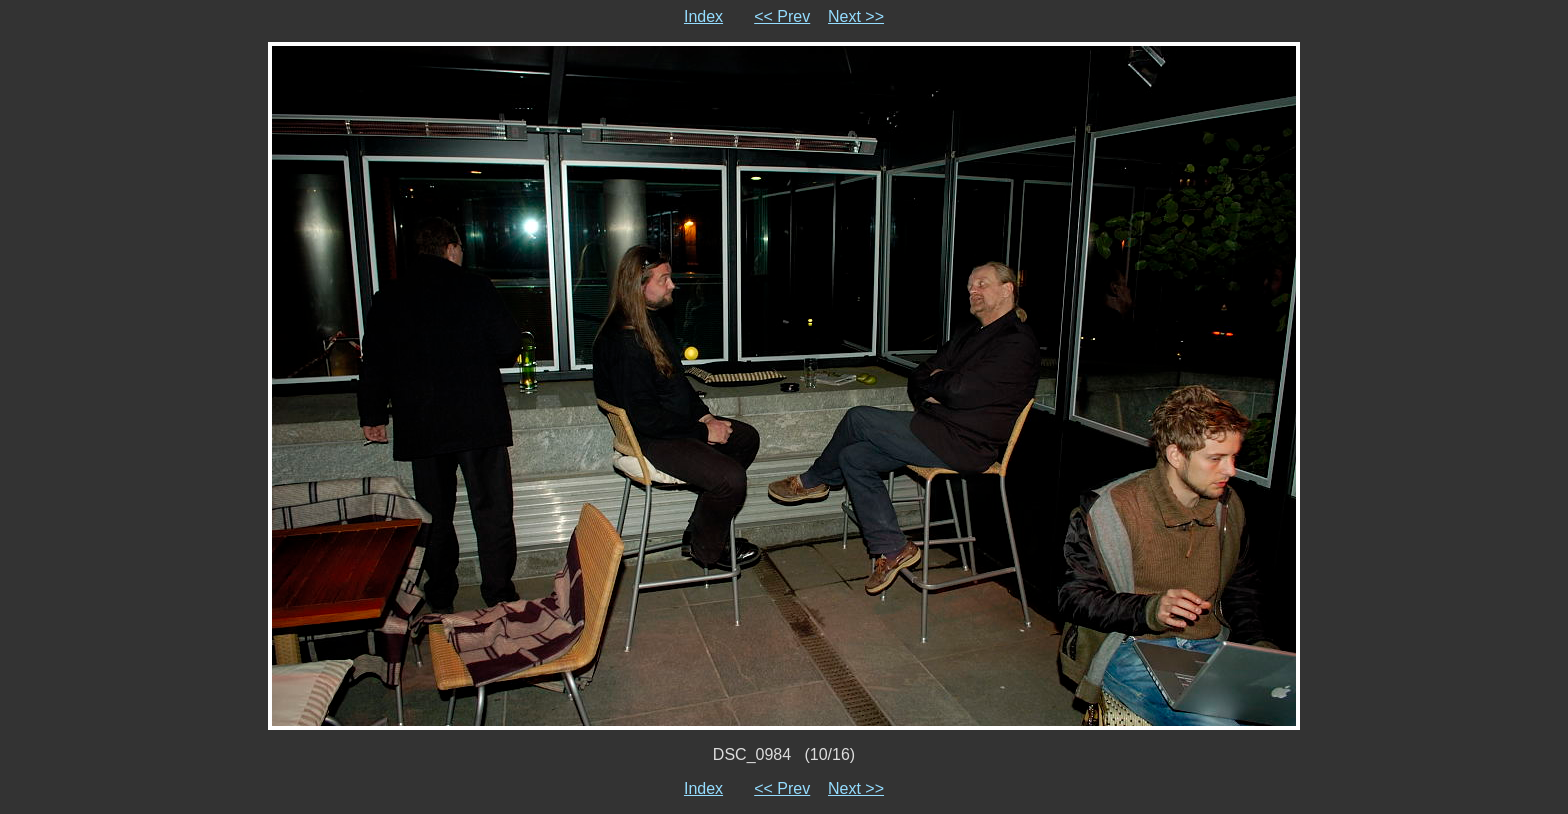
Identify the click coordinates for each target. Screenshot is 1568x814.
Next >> (856, 16)
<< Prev (782, 16)
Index (703, 16)
